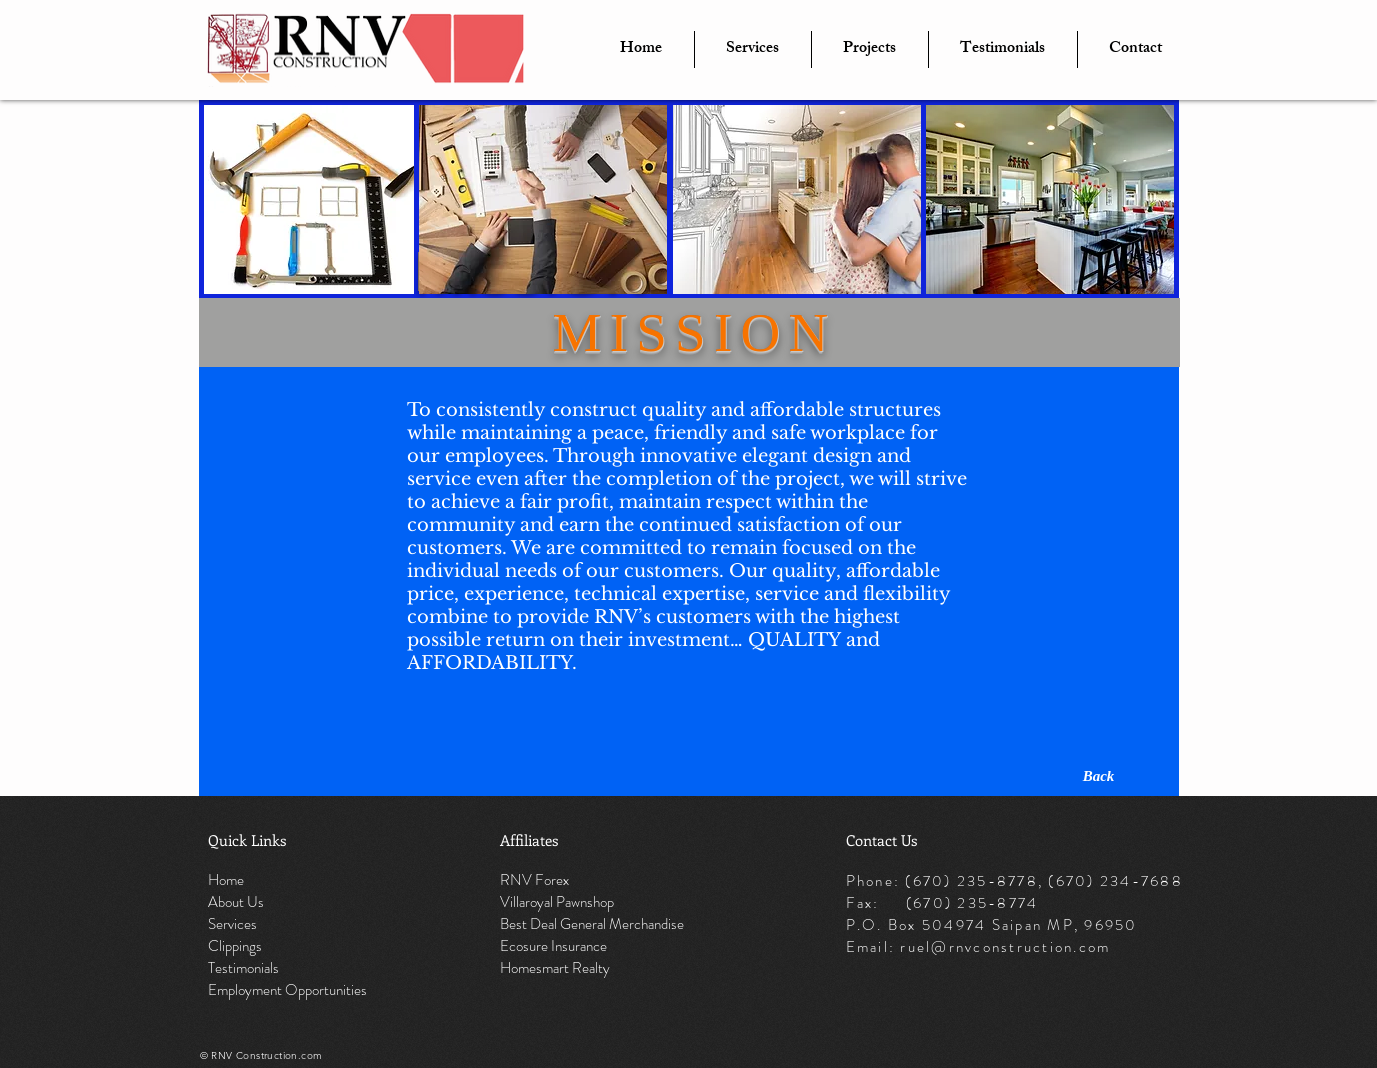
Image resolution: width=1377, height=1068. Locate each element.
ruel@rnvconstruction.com (1005, 947)
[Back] (1099, 776)
